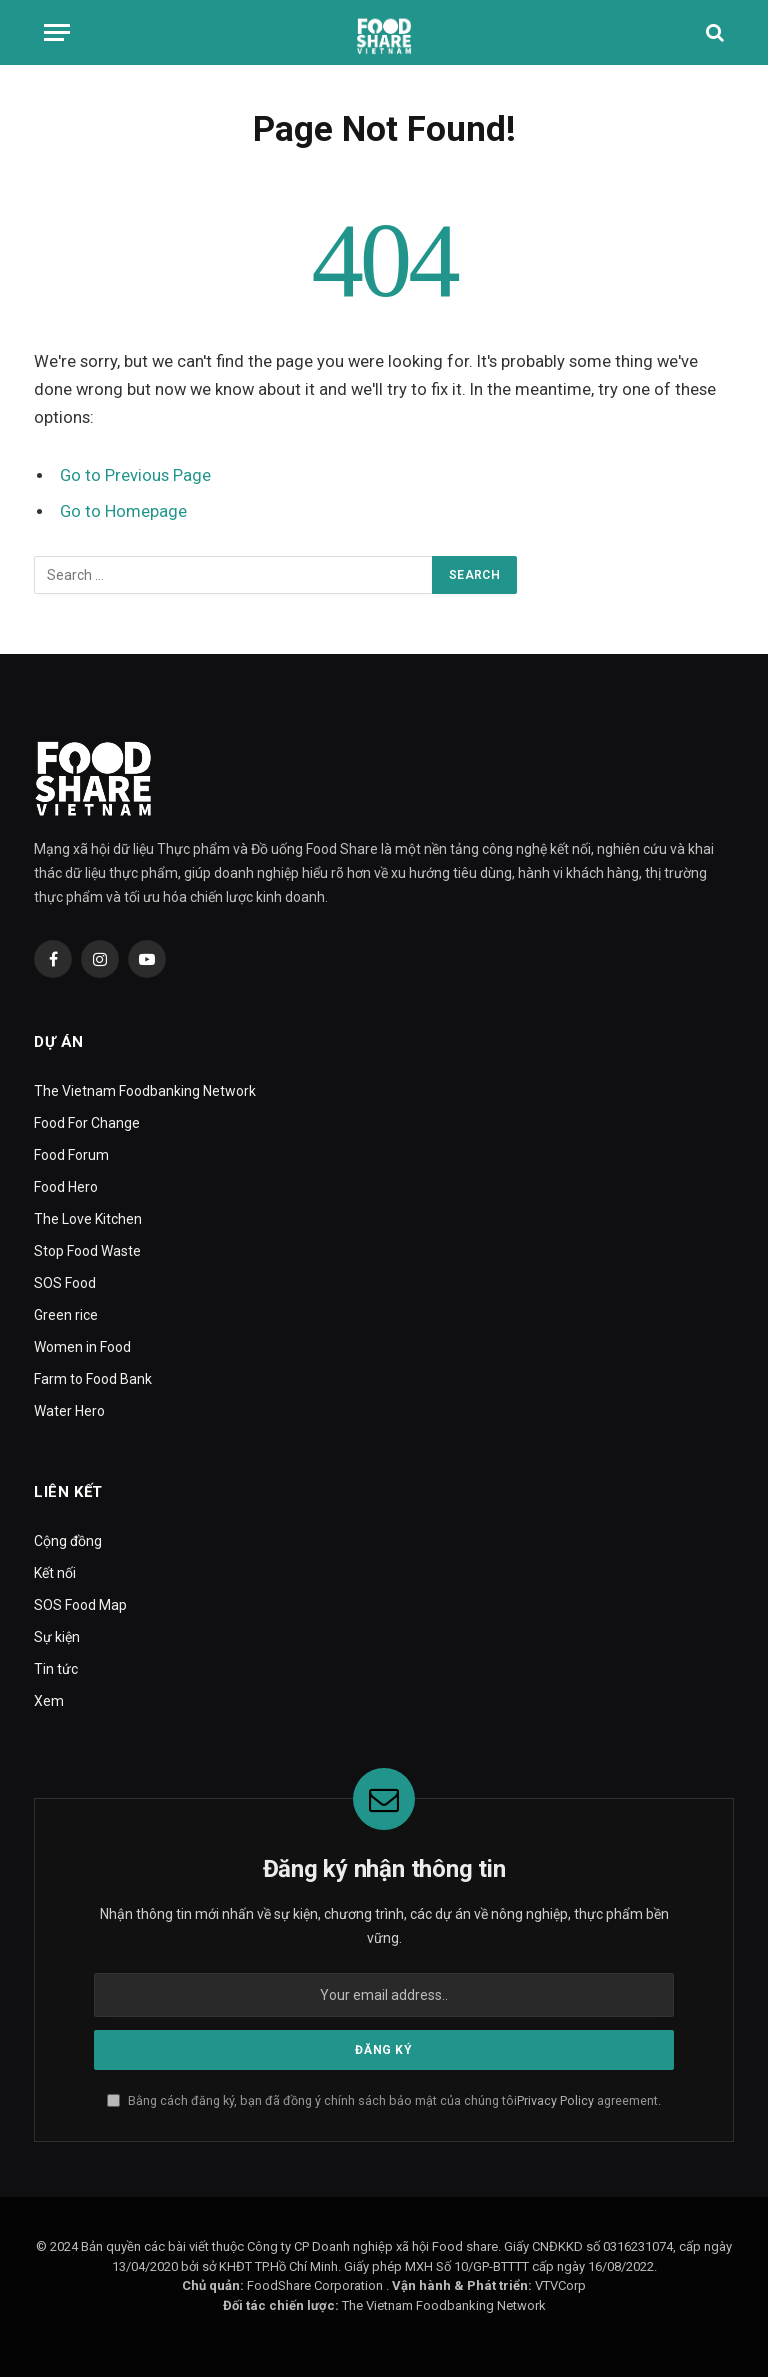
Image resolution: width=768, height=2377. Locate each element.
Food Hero (66, 1187)
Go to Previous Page (135, 475)
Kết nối (55, 1573)
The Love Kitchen (88, 1219)
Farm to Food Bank (93, 1379)
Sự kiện (57, 1637)
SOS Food (65, 1283)
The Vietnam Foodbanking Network (145, 1091)
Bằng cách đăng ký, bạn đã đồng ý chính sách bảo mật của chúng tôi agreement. (384, 2100)
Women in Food (82, 1347)
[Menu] (57, 32)
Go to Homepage (123, 511)
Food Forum (71, 1155)
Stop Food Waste (87, 1251)
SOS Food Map (80, 1605)
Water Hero (69, 1411)
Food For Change (87, 1123)
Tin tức (56, 1669)
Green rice (66, 1315)
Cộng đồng (68, 1541)
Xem (49, 1701)
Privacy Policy (555, 2100)
